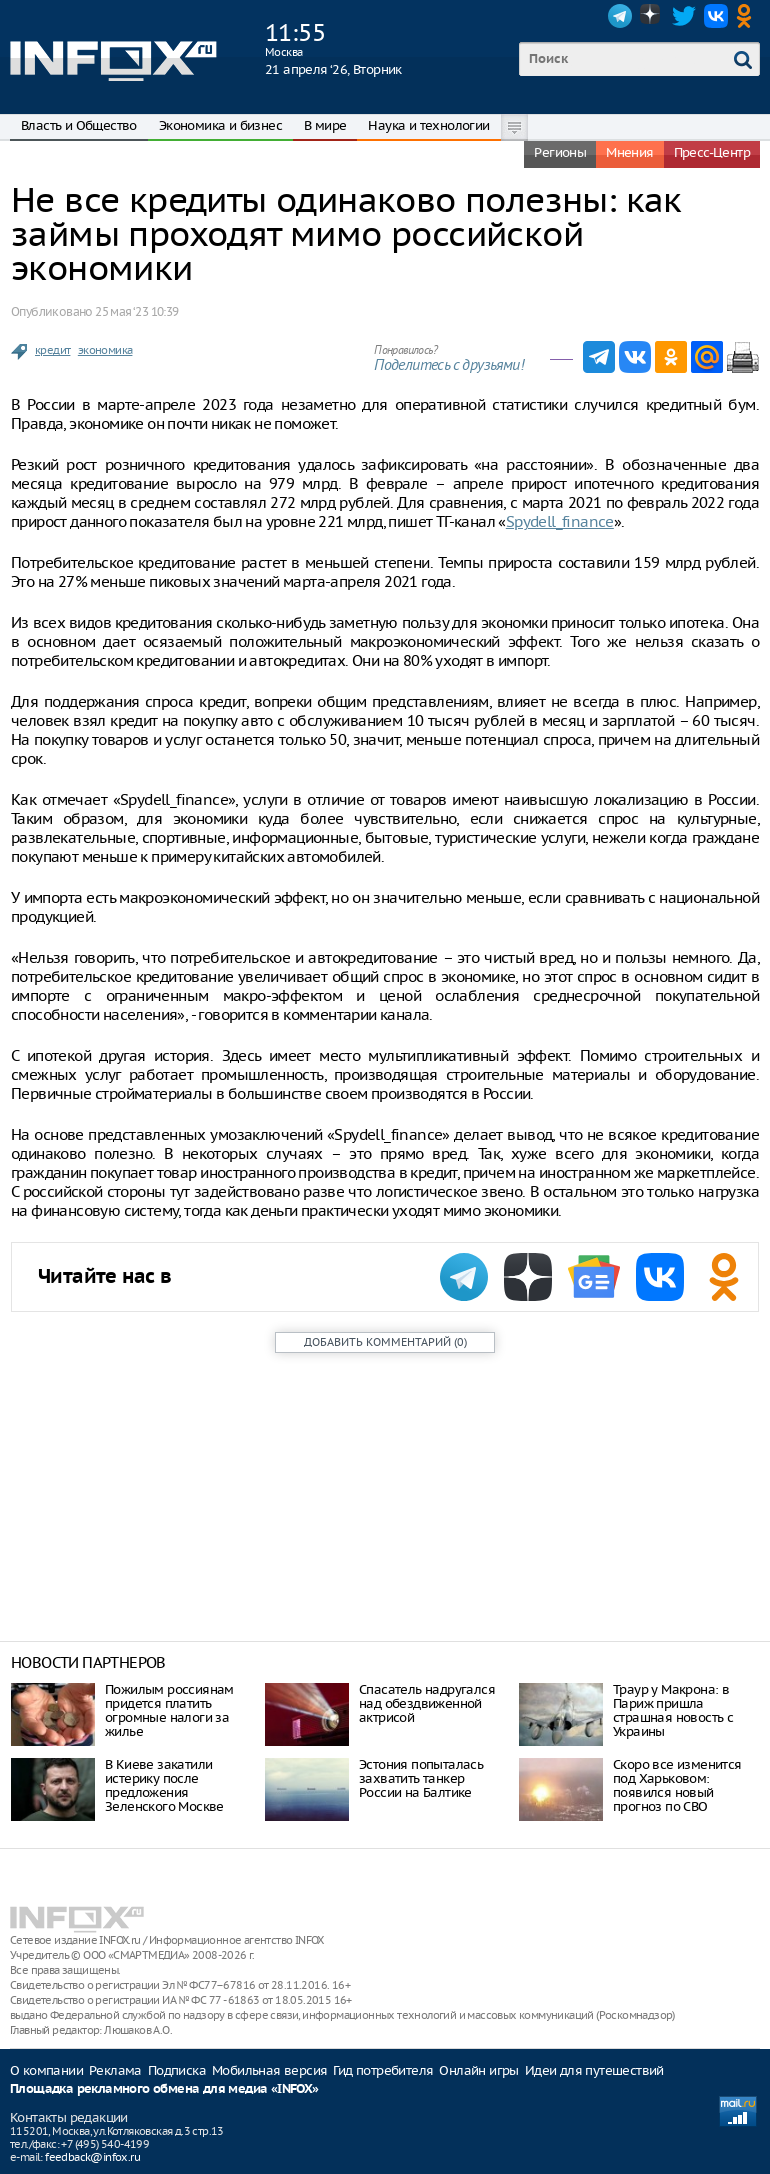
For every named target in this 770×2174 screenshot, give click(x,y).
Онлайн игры (478, 2070)
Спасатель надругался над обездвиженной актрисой (427, 1703)
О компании (46, 2070)
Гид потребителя (383, 2070)
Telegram (620, 16)
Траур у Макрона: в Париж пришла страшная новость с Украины (673, 1710)
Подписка (177, 2070)
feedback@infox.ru (92, 2157)
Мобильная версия (269, 2070)
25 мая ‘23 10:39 (136, 311)
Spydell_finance (560, 521)
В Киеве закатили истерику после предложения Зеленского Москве (164, 1785)
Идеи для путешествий (594, 2070)
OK (748, 16)
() (385, 1342)
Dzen (652, 16)
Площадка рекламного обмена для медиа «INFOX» (164, 2089)
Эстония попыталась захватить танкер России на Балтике (421, 1778)
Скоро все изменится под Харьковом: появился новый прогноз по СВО (677, 1785)
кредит (52, 350)
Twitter (684, 16)
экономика (105, 350)
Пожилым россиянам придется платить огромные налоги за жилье (169, 1710)
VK (716, 16)
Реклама (115, 2070)
